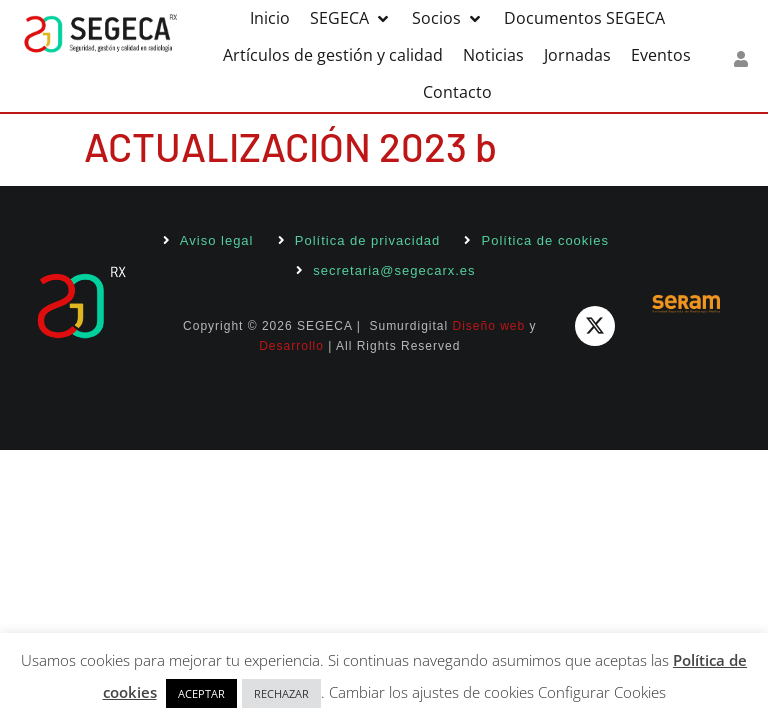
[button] (351, 18)
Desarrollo (291, 346)
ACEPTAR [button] (201, 693)
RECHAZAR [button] (281, 693)
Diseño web (488, 326)
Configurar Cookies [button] (602, 692)
